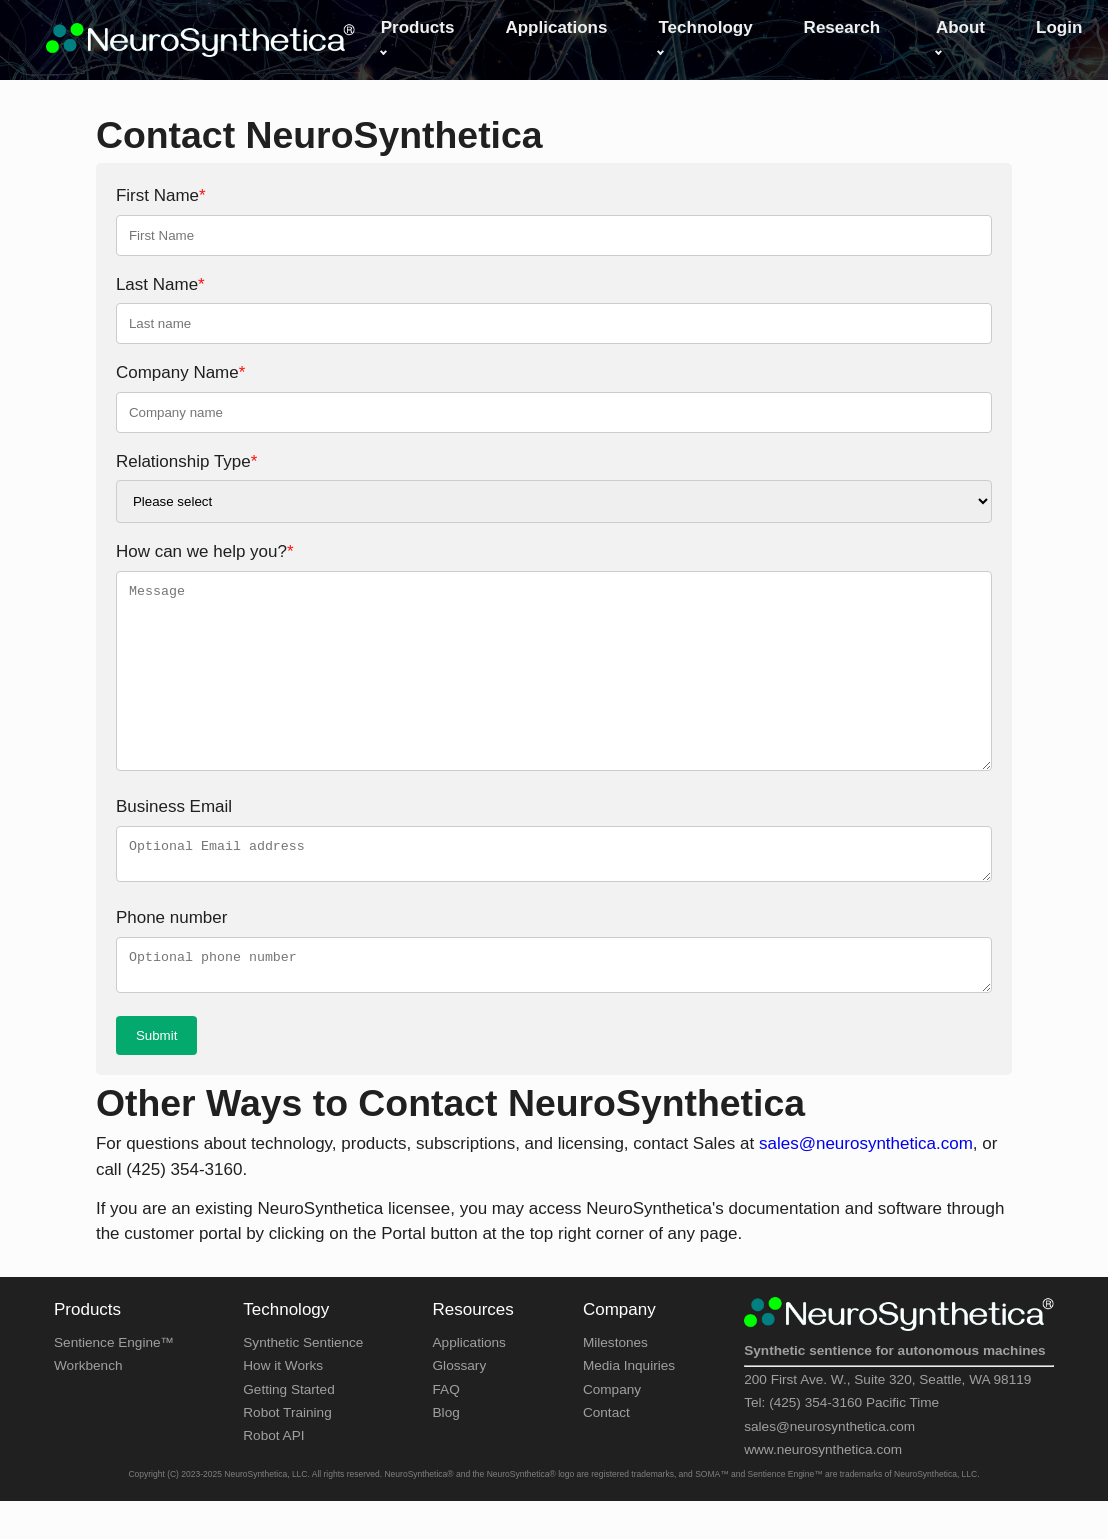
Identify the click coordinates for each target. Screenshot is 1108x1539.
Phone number (172, 923)
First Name (161, 195)
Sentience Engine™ (114, 1354)
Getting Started (288, 1401)
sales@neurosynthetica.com (866, 1155)
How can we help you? (205, 551)
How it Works (283, 1377)
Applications (469, 1354)
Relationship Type (186, 461)
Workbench (88, 1377)
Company (612, 1401)
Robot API (273, 1447)
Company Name (180, 372)
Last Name (160, 284)
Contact (606, 1424)
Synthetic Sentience (303, 1354)
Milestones (615, 1354)
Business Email (174, 806)
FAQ (446, 1401)
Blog (446, 1424)
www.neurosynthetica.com (823, 1461)
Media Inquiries (629, 1377)
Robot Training (287, 1424)
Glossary (460, 1377)
